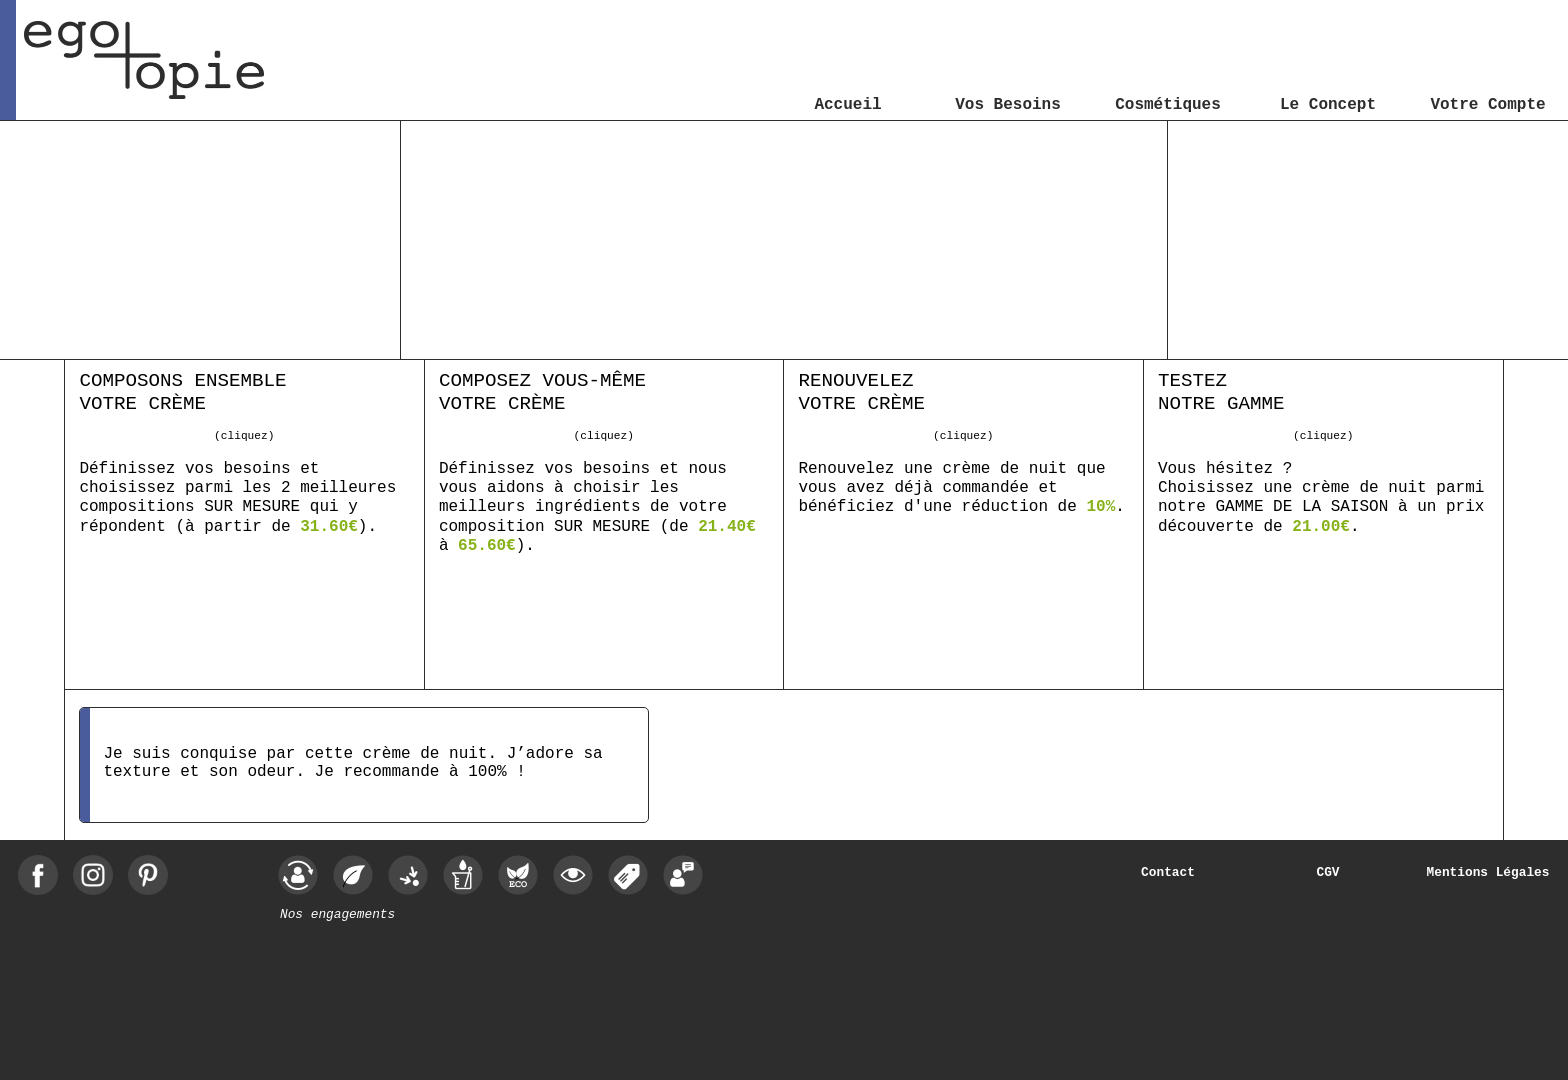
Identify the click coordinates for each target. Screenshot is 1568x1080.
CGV (1327, 872)
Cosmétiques (1168, 105)
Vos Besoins (1008, 105)
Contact (1168, 872)
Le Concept (1328, 105)
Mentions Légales (1488, 872)
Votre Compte (1487, 105)
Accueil (847, 105)
